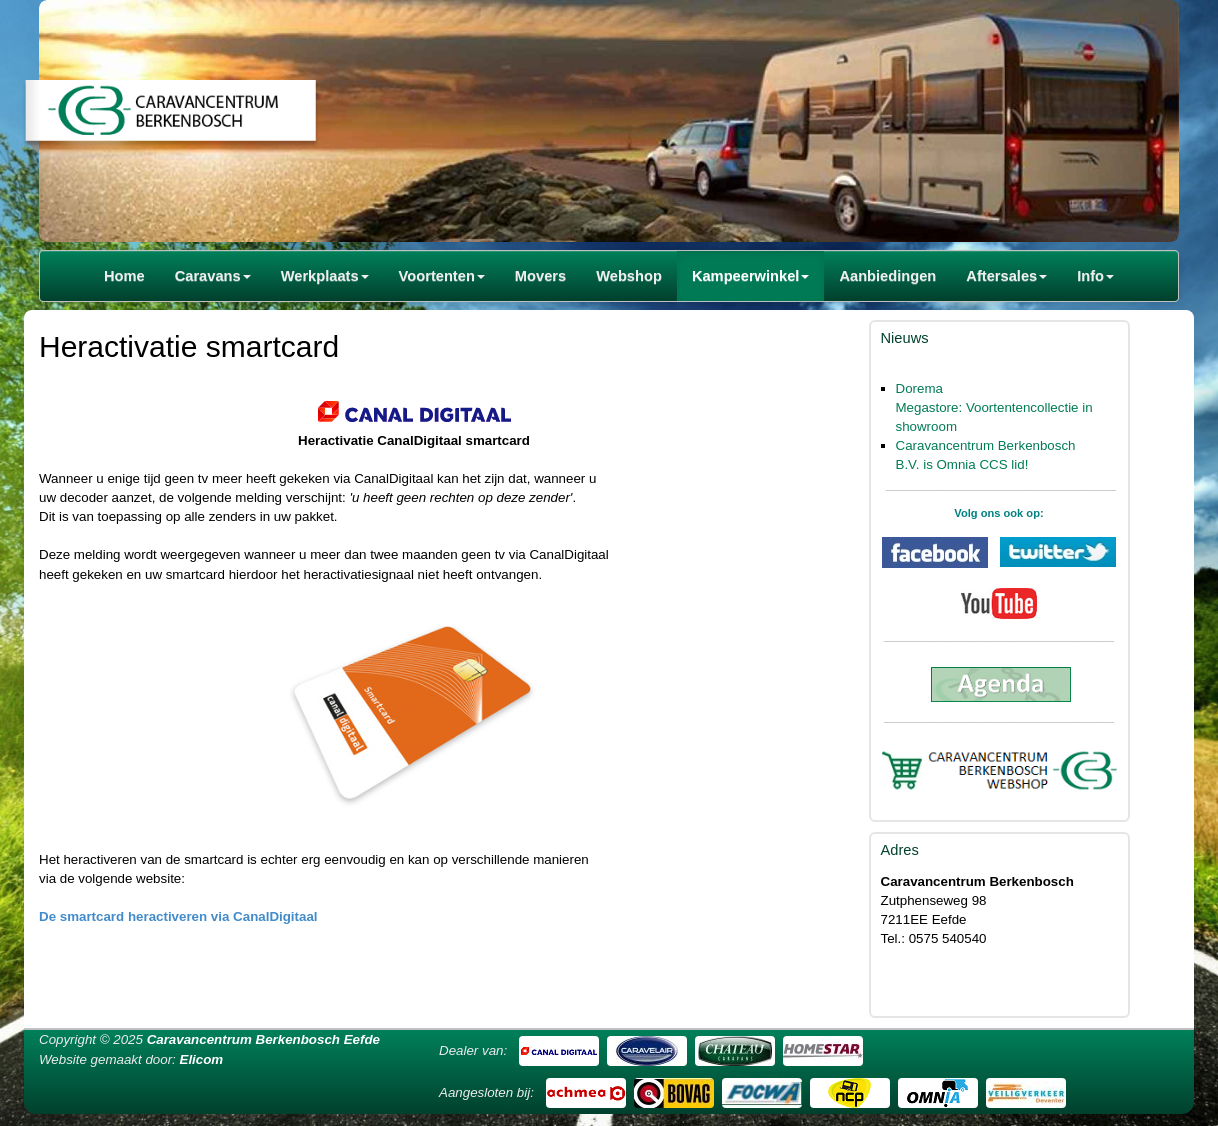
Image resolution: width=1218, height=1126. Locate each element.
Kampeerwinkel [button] (751, 276)
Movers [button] (540, 276)
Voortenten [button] (442, 276)
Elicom (202, 1059)
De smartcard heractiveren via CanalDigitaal (178, 916)
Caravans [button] (213, 276)
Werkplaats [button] (325, 276)
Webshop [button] (629, 276)
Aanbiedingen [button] (887, 276)
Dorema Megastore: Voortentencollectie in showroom (994, 407)
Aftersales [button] (1006, 276)
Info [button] (1095, 276)
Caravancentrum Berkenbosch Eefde (263, 1039)
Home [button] (124, 276)
